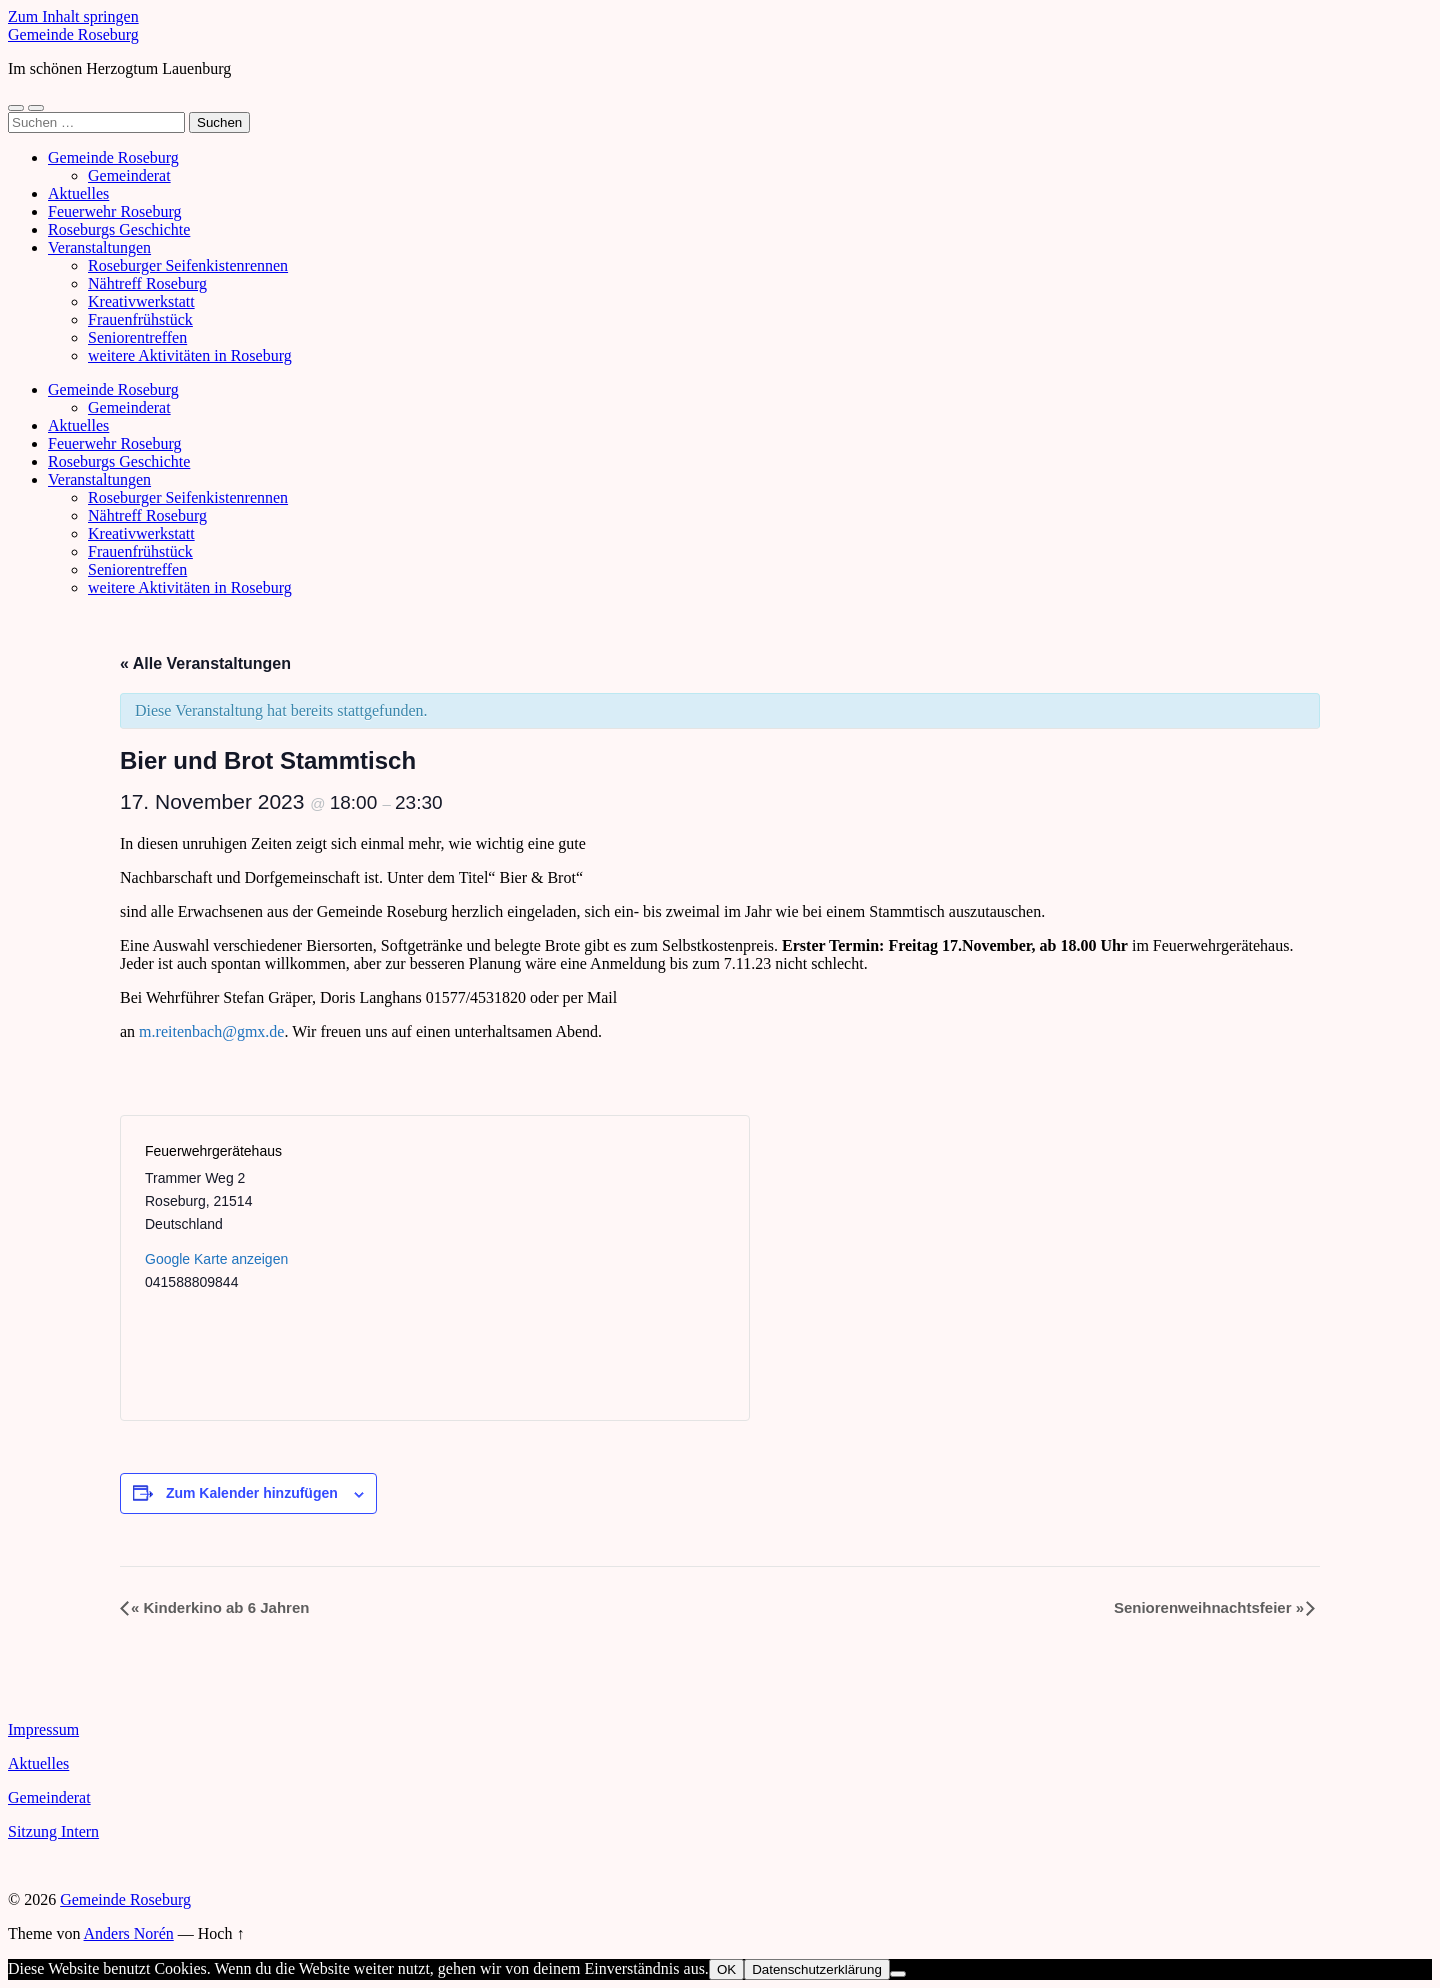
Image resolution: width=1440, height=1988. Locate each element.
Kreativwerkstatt (141, 301)
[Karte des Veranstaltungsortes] (579, 1268)
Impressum (43, 1729)
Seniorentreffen (137, 337)
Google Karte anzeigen (216, 1259)
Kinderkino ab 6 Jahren (220, 1607)
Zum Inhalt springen (73, 16)
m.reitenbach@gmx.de (211, 1031)
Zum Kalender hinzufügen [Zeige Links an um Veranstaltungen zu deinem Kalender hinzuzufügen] (252, 1493)
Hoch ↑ (221, 1933)
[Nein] (898, 1974)
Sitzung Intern (53, 1831)
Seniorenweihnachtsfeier (1209, 1607)
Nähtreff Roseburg (147, 283)
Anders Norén (129, 1933)
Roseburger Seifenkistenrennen (188, 265)
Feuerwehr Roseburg (114, 211)
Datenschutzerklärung (817, 1969)
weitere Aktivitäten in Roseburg (190, 355)
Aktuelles (78, 193)
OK (726, 1969)
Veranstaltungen (99, 247)
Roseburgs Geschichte (119, 229)
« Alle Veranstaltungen (205, 663)
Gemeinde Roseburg (73, 34)
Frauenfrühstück (140, 319)
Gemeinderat (129, 175)
